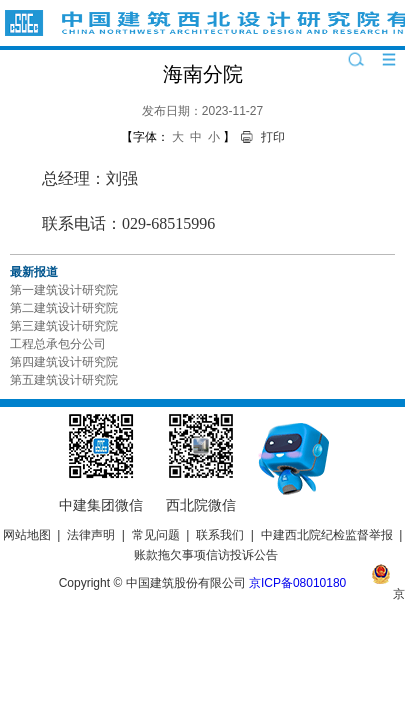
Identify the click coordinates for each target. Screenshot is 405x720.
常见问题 (156, 535)
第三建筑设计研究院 (64, 326)
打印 (273, 137)
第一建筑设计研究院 (64, 290)
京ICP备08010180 (297, 583)
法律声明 (91, 535)
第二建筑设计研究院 (64, 308)
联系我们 (220, 535)
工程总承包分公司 (58, 344)
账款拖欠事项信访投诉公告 (206, 555)
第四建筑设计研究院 (64, 362)
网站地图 (27, 535)
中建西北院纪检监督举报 (327, 535)
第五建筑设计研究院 (64, 380)
